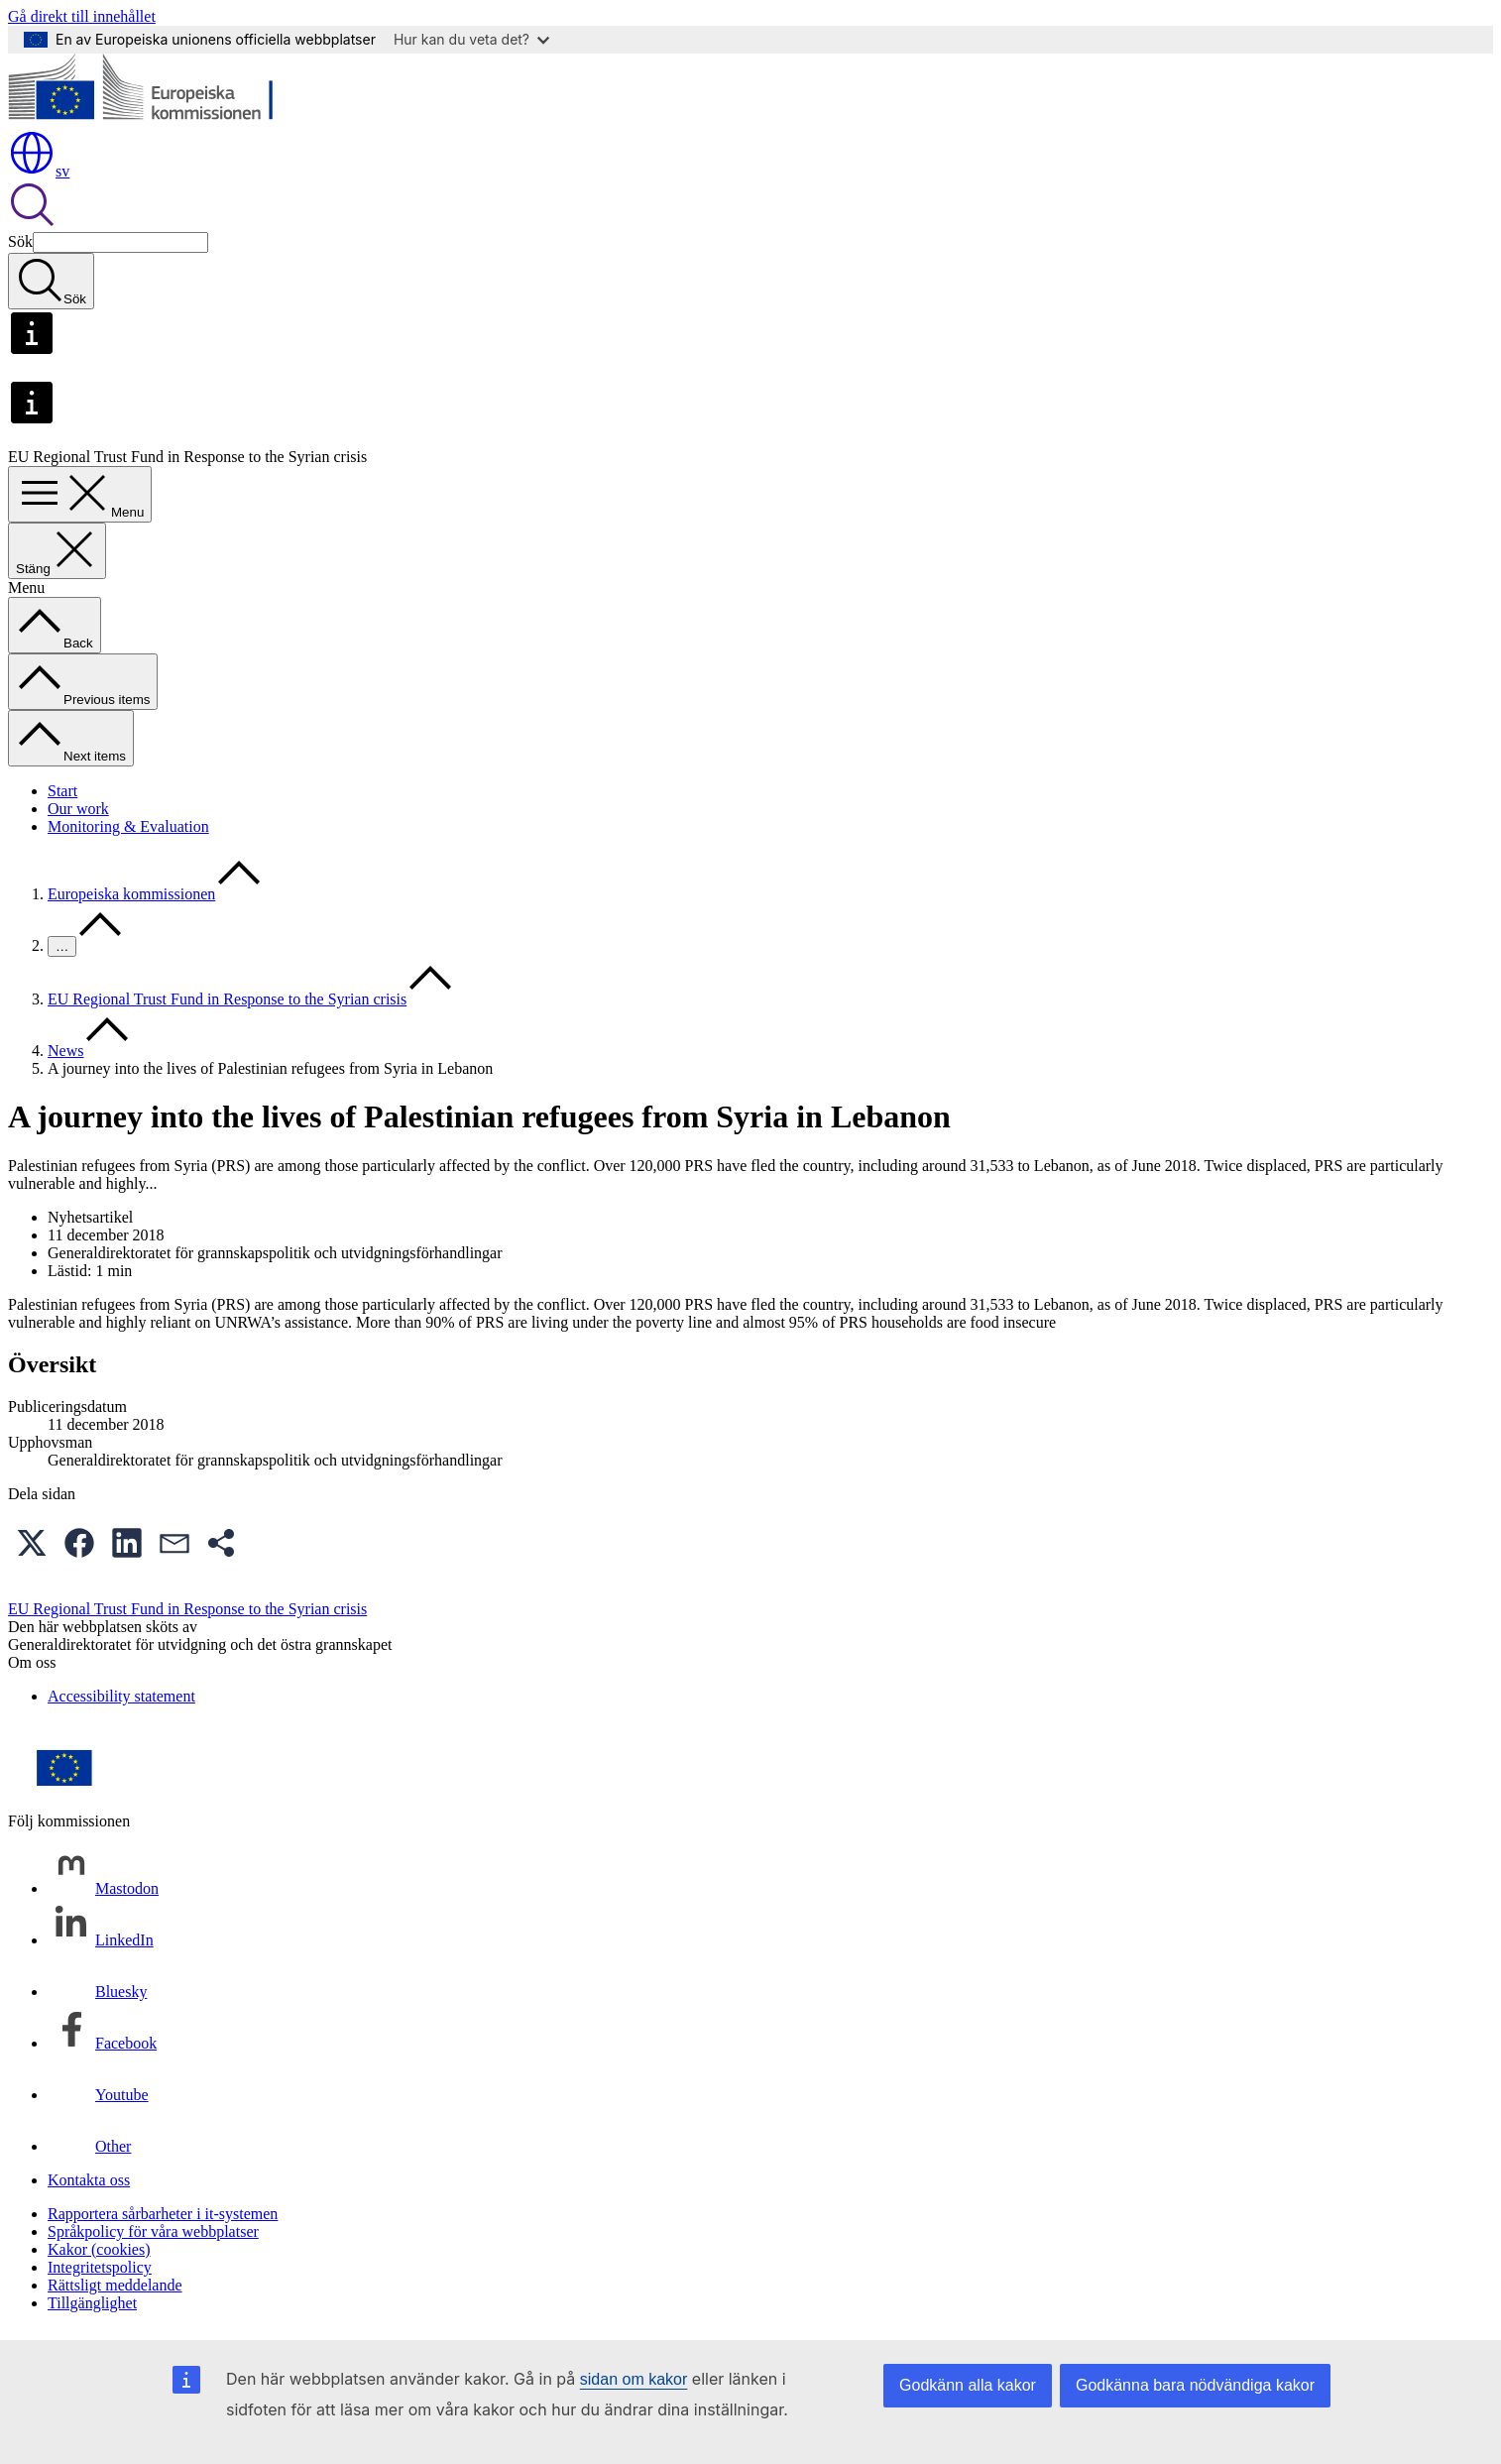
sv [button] (38, 171)
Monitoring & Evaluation (128, 826)
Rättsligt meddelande (115, 2285)
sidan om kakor (634, 2379)
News (65, 1050)
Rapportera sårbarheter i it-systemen (163, 2213)
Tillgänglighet (92, 2302)
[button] (32, 1543)
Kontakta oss (89, 2179)
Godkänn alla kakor (967, 2385)
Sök (20, 241)
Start (62, 790)
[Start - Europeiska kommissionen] (152, 119)
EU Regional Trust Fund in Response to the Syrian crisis (227, 999)
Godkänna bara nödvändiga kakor (1195, 2385)
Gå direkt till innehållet (82, 16)
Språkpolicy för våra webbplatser (153, 2231)
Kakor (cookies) (99, 2249)
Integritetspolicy (100, 2267)
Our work (78, 808)
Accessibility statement (121, 1696)
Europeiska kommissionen (131, 893)
